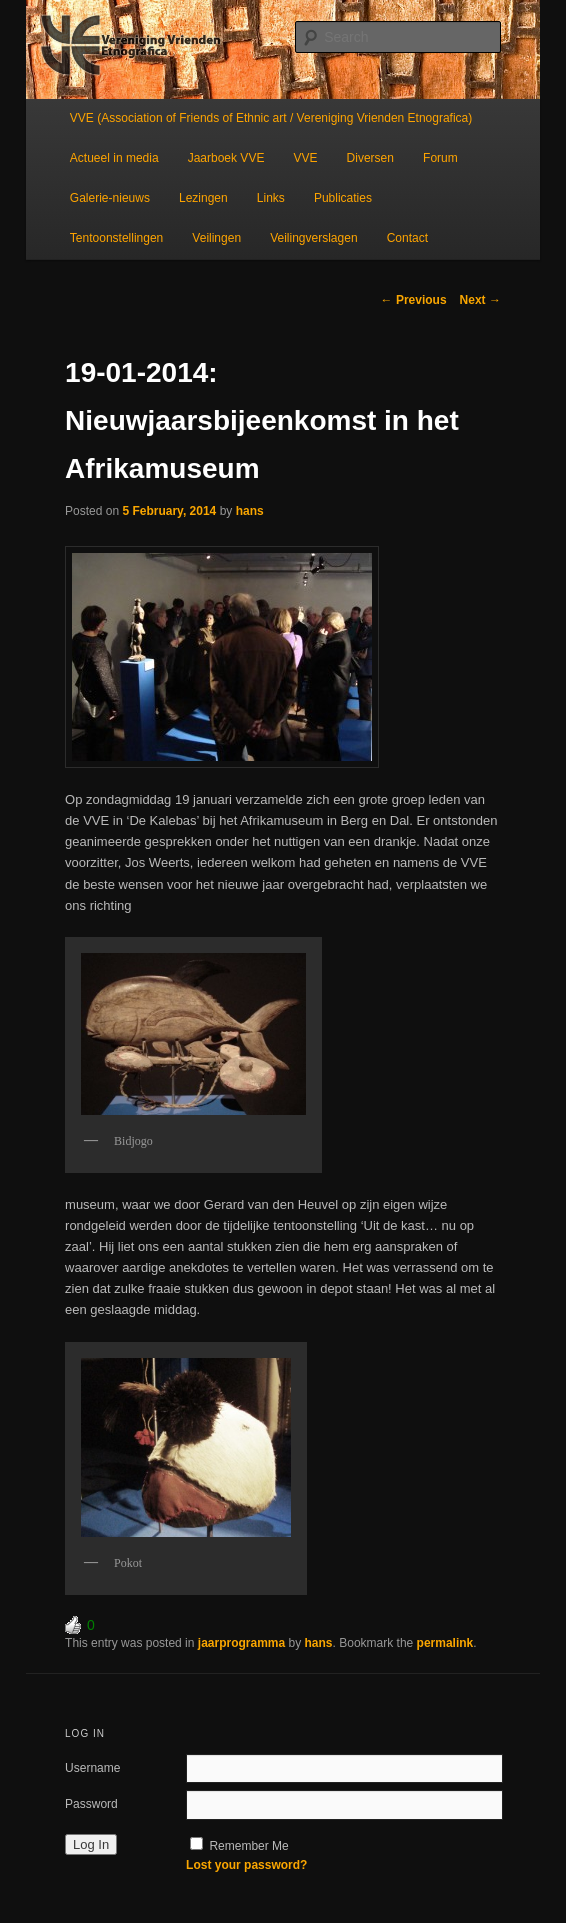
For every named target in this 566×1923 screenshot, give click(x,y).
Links (271, 198)
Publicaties (343, 198)
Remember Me (248, 1846)
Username (92, 1768)
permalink (445, 1643)
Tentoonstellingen (116, 238)
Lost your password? (246, 1865)
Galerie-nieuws (110, 198)
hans (250, 511)
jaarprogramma (241, 1643)
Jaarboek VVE (226, 158)
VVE (305, 158)
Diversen (370, 158)
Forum (440, 158)
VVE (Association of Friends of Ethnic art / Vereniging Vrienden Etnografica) (271, 118)
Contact (407, 238)
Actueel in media (114, 158)
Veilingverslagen (313, 238)
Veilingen (216, 238)
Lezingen (203, 198)
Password (91, 1804)
